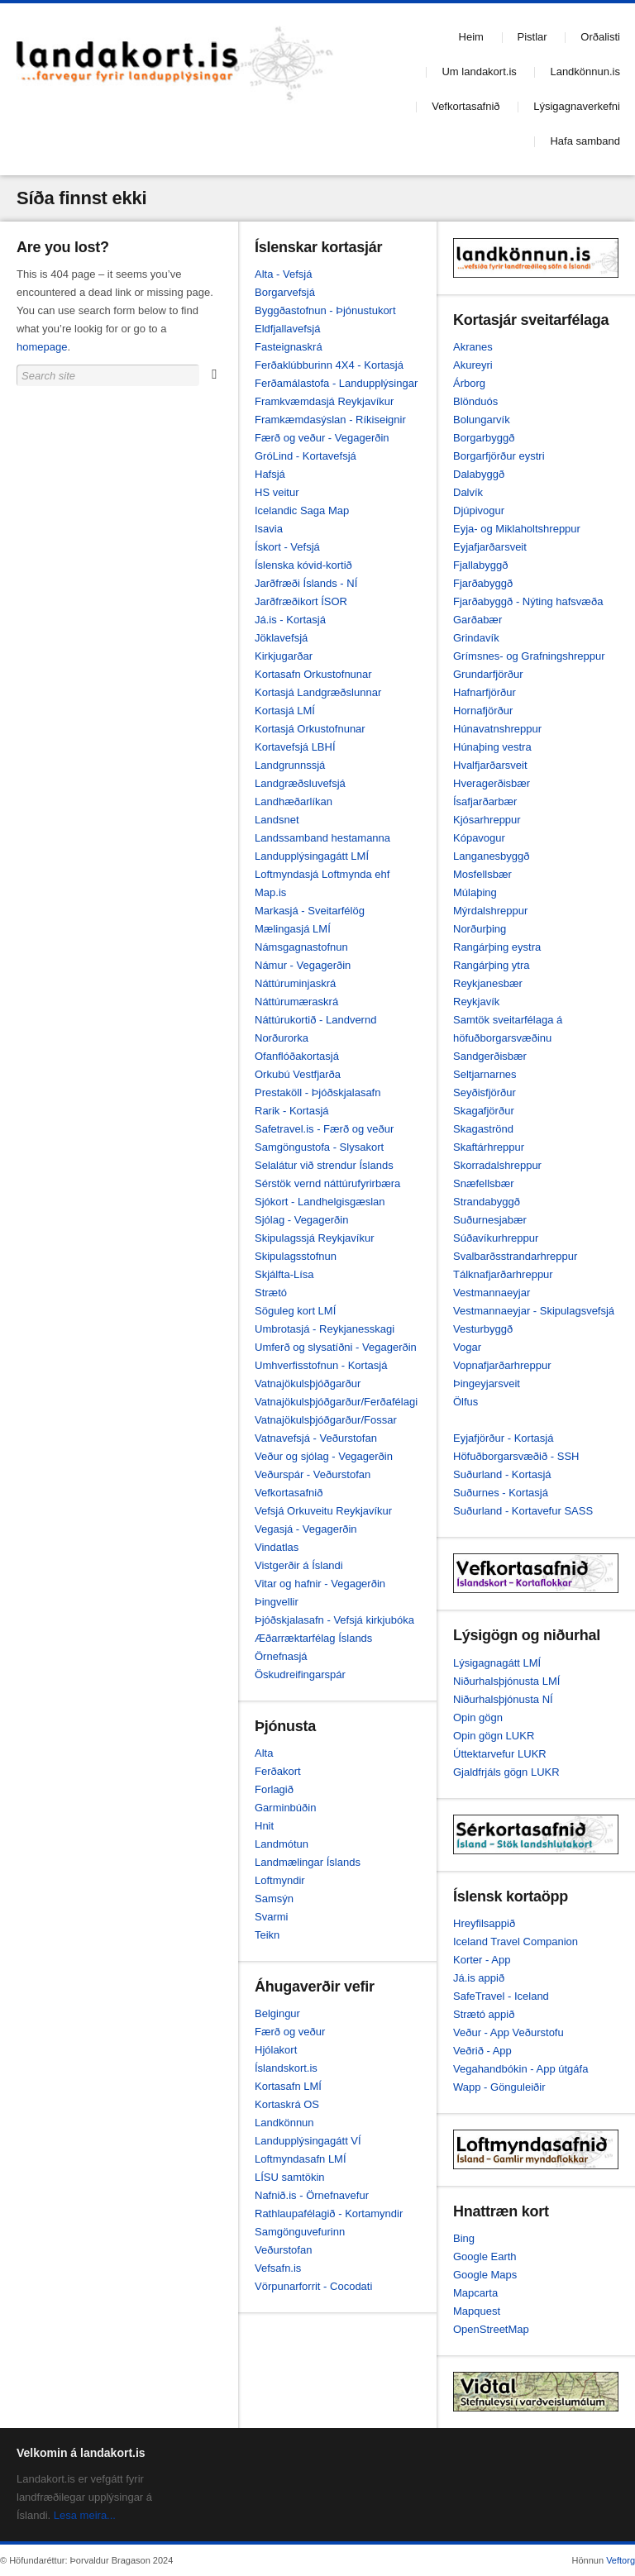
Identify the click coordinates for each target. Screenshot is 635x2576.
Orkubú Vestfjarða (298, 1074)
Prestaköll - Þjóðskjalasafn (317, 1092)
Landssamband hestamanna (322, 838)
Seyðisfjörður (484, 1092)
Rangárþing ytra (491, 965)
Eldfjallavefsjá (288, 328)
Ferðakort (278, 1771)
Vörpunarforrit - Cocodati (313, 2286)
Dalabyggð (478, 474)
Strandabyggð (486, 1201)
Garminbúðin (285, 1807)
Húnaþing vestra (492, 747)
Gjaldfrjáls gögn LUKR (506, 1772)
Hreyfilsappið (484, 1923)
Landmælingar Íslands (307, 1862)
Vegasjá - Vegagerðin (306, 1529)
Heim (471, 37)
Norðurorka (281, 1038)
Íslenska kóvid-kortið (303, 565)
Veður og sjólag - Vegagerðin (324, 1456)
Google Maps (485, 2274)
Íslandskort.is (286, 2068)
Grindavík (476, 638)
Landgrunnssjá (290, 765)
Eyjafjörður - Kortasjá (503, 1438)
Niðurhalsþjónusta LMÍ (506, 1681)
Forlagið (274, 1789)
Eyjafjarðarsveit (490, 547)
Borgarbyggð (483, 438)
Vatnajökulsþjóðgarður (307, 1383)
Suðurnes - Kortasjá (500, 1492)
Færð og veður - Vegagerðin (322, 438)
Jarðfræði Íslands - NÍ (306, 583)
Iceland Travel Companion (515, 1941)
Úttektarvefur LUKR (500, 1754)
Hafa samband (585, 141)
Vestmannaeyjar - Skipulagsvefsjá (533, 1311)
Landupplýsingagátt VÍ (308, 2141)
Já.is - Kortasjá (290, 619)
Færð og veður (290, 2031)
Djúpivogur (478, 510)
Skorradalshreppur (497, 1165)
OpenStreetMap (491, 2329)
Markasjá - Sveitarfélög (310, 910)
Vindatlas (276, 1547)
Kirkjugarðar (284, 656)
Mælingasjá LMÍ (293, 929)
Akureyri (473, 365)
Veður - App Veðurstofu (508, 2032)
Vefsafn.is (278, 2268)
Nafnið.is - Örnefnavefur (312, 2195)
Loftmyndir (280, 1880)
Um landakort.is (479, 71)
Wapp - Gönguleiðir (499, 2087)
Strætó (271, 1292)
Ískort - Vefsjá (287, 547)
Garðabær (477, 619)
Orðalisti (600, 37)
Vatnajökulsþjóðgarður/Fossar (326, 1420)
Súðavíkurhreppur (495, 1238)
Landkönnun (284, 2122)
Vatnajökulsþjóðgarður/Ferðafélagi (336, 1401)
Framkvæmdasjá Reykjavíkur (324, 401)
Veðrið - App (482, 2050)
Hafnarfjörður (484, 692)
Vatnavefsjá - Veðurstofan (316, 1438)
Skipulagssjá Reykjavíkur (315, 1238)
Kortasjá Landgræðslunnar (318, 692)
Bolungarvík (481, 419)
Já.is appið (478, 1978)
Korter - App (481, 1959)
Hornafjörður (483, 710)
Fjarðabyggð (483, 583)
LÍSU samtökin (290, 2177)
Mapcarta (475, 2293)
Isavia (269, 528)
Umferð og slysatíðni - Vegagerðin (336, 1347)
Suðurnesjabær (490, 1220)
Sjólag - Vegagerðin (301, 1220)
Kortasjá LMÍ (285, 710)
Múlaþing (475, 892)
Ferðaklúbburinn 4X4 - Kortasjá (329, 365)
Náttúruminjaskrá (295, 983)
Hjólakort (276, 2050)
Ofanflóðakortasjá (297, 1056)
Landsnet (277, 819)
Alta (264, 1753)
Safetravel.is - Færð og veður (324, 1129)
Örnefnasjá (281, 1656)
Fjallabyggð (480, 565)
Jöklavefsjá (281, 638)
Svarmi (271, 1917)
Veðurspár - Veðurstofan (312, 1474)
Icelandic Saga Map (302, 510)
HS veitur (276, 492)
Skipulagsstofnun (296, 1256)
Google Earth (485, 2256)
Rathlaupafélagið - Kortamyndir (329, 2213)
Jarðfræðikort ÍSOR (301, 601)
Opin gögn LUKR (493, 1735)
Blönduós (475, 401)
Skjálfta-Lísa (284, 1274)
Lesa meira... (85, 2515)
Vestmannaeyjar (491, 1292)
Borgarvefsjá (285, 292)
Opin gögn (478, 1717)
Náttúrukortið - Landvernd (315, 1020)
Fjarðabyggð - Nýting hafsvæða (528, 601)
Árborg (469, 383)
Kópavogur (479, 838)
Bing (464, 2238)
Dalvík (468, 492)
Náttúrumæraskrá (296, 1001)
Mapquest (476, 2311)
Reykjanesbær (488, 983)
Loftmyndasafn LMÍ (300, 2159)
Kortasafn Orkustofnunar (313, 674)
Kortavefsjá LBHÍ (295, 747)
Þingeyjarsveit (486, 1383)
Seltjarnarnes (485, 1074)
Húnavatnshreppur (497, 729)
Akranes (473, 347)
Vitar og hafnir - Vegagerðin (320, 1583)
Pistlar (532, 37)
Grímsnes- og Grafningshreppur (529, 656)
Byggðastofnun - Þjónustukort (325, 310)
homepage (42, 347)
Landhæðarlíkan (293, 801)
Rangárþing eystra (497, 947)
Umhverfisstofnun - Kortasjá (321, 1365)
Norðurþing (479, 929)
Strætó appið (483, 2014)
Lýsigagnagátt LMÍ (497, 1663)
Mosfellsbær (482, 874)
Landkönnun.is (585, 71)
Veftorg (620, 2560)
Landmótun (281, 1844)
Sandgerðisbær (490, 1056)
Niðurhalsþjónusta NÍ (503, 1699)
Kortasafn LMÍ (288, 2086)
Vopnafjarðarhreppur (502, 1365)
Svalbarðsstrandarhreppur (515, 1256)
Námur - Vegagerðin (303, 965)
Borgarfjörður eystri (499, 456)
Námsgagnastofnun (301, 947)
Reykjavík (476, 1001)
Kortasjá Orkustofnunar (310, 729)
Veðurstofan (283, 2250)
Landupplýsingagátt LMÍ (312, 856)
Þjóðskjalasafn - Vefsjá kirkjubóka (334, 1620)
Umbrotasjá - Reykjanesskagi (324, 1329)
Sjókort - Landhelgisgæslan (320, 1201)
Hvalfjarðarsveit (490, 765)
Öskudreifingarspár (300, 1674)
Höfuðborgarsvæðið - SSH (516, 1456)
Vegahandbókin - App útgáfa (520, 2069)
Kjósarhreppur (487, 819)
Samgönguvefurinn (300, 2231)
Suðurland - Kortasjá (502, 1474)
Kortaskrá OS (287, 2104)
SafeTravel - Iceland (501, 1996)
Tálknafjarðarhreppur (503, 1274)
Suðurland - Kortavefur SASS (523, 1511)
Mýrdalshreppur (490, 910)
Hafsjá (270, 474)
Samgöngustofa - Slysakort (319, 1147)
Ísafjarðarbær (485, 801)
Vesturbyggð (483, 1329)
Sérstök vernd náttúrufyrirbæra (327, 1183)
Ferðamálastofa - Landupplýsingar (336, 383)
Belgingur (277, 2013)
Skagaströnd (483, 1129)
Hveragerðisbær (491, 783)
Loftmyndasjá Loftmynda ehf (322, 874)
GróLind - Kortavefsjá (305, 456)
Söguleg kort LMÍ (295, 1311)
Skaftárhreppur (488, 1147)
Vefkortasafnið (465, 106)
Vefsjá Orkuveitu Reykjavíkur (323, 1511)
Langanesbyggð (491, 856)
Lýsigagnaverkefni (576, 106)
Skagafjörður (483, 1110)
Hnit (264, 1826)
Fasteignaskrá (288, 347)
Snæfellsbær (483, 1183)
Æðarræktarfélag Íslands (313, 1638)
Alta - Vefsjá (283, 274)
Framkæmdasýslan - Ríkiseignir (330, 419)
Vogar (467, 1347)
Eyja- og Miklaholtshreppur (516, 528)
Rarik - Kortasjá (292, 1110)
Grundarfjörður (488, 674)
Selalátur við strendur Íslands (324, 1165)
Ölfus (465, 1401)
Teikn (267, 1935)
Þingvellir (276, 1602)
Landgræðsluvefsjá (300, 783)
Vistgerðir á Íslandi (299, 1565)
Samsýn (274, 1898)
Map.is (270, 892)
